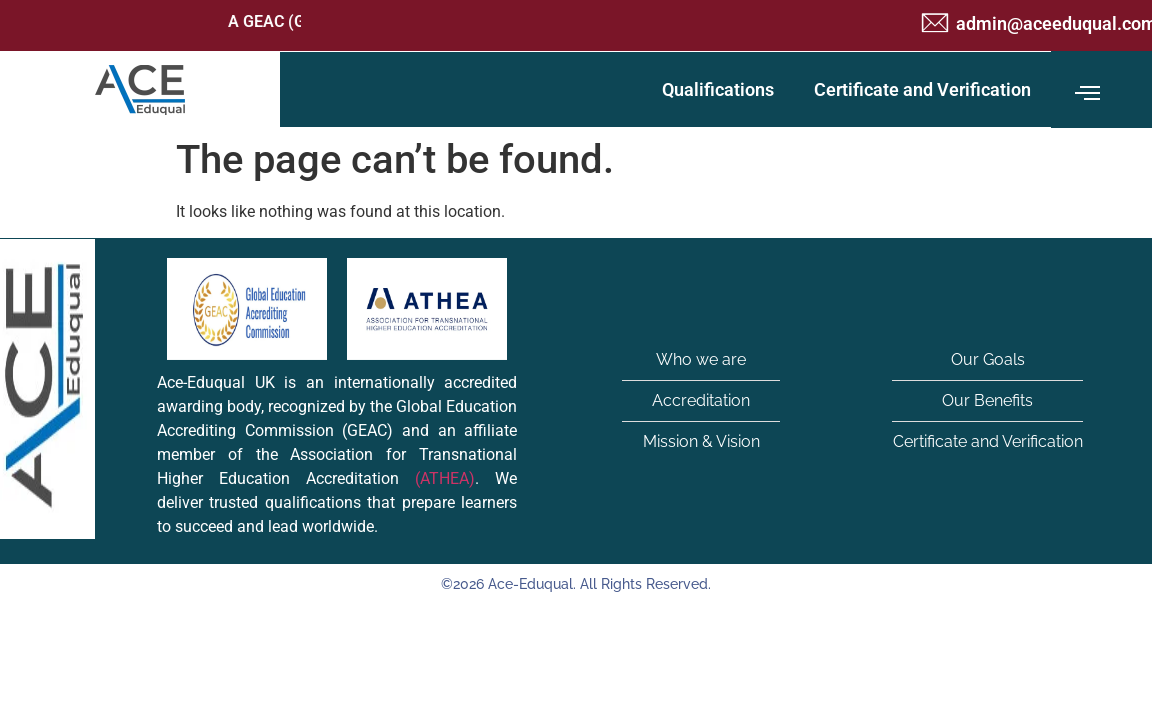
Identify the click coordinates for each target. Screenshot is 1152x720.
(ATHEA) (445, 478)
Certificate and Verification (922, 89)
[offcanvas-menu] (1087, 94)
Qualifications (718, 89)
